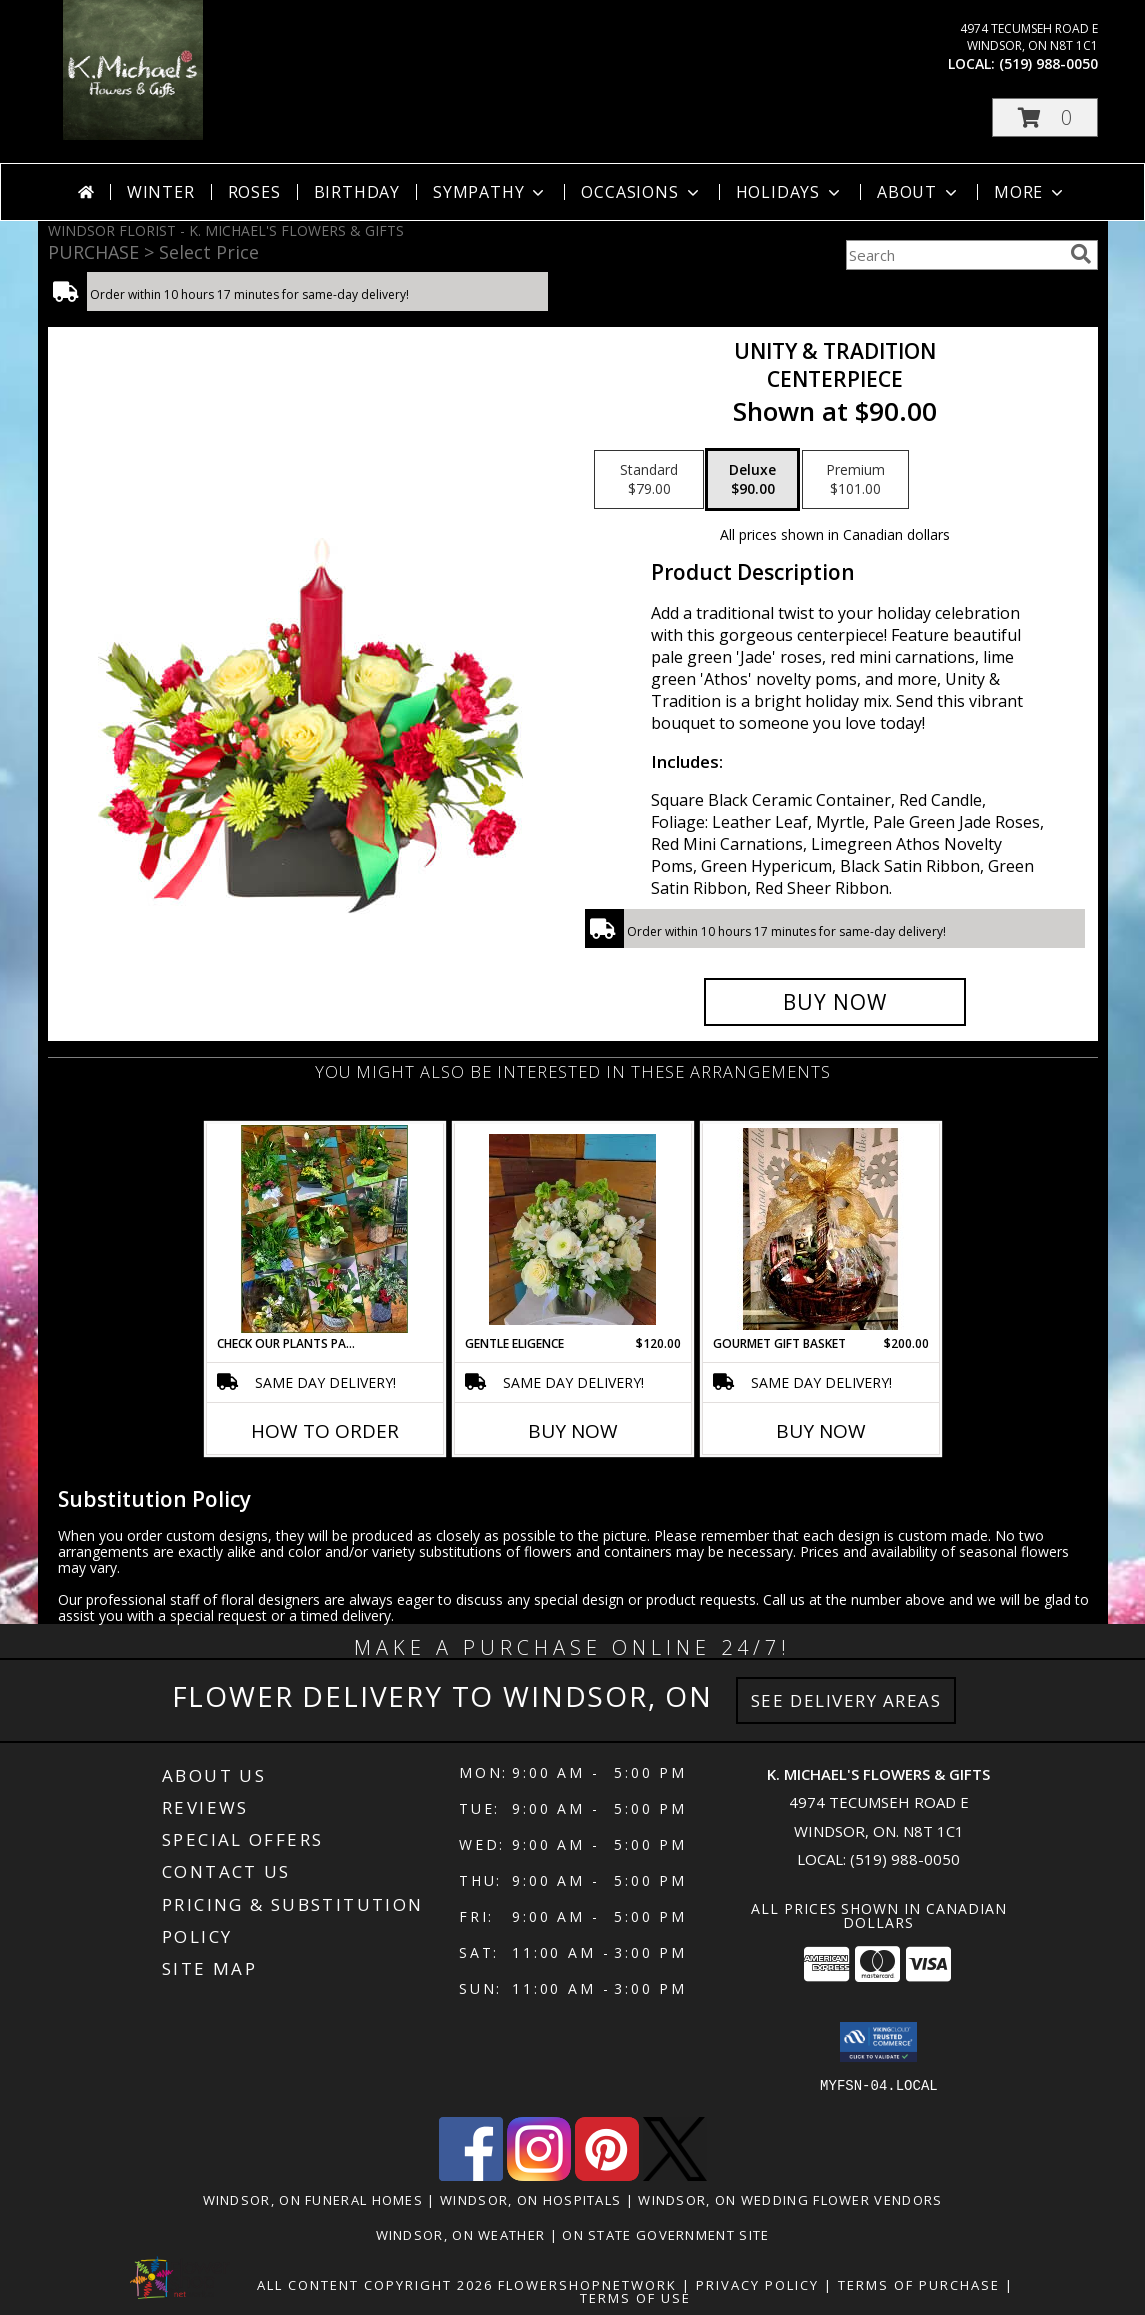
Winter (161, 192)
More (1030, 192)
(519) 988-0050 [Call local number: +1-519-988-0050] (1048, 63)
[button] (1045, 117)
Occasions (641, 192)
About (919, 192)
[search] (1081, 254)
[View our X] (675, 2175)
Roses (254, 192)
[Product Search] (954, 255)
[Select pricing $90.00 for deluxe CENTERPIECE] (752, 480)
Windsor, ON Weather (461, 2235)
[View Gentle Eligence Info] (572, 1229)
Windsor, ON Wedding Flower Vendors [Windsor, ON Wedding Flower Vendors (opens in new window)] (790, 2200)
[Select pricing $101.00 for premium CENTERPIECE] (855, 480)
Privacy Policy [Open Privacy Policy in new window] (757, 2285)
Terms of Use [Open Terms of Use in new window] (635, 2298)
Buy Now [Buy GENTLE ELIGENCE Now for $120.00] (573, 1431)
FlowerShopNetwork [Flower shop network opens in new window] (587, 2285)
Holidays (790, 192)
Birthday (357, 192)
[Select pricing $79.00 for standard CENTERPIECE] (649, 480)
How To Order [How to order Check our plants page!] (325, 1431)
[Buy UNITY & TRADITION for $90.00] (835, 1002)
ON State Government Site (665, 2235)
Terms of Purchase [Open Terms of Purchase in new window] (919, 2285)
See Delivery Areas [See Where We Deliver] (846, 1700)
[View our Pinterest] (607, 2175)
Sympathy (490, 192)
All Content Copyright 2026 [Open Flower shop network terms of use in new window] (375, 2285)
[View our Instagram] (539, 2175)
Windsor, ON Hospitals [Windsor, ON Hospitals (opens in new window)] (530, 2200)
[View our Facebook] (471, 2175)
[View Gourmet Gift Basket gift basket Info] (820, 1229)
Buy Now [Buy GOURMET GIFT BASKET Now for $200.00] (821, 1431)
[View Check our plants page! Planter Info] (324, 1229)
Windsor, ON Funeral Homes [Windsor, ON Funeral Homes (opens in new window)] (313, 2200)
